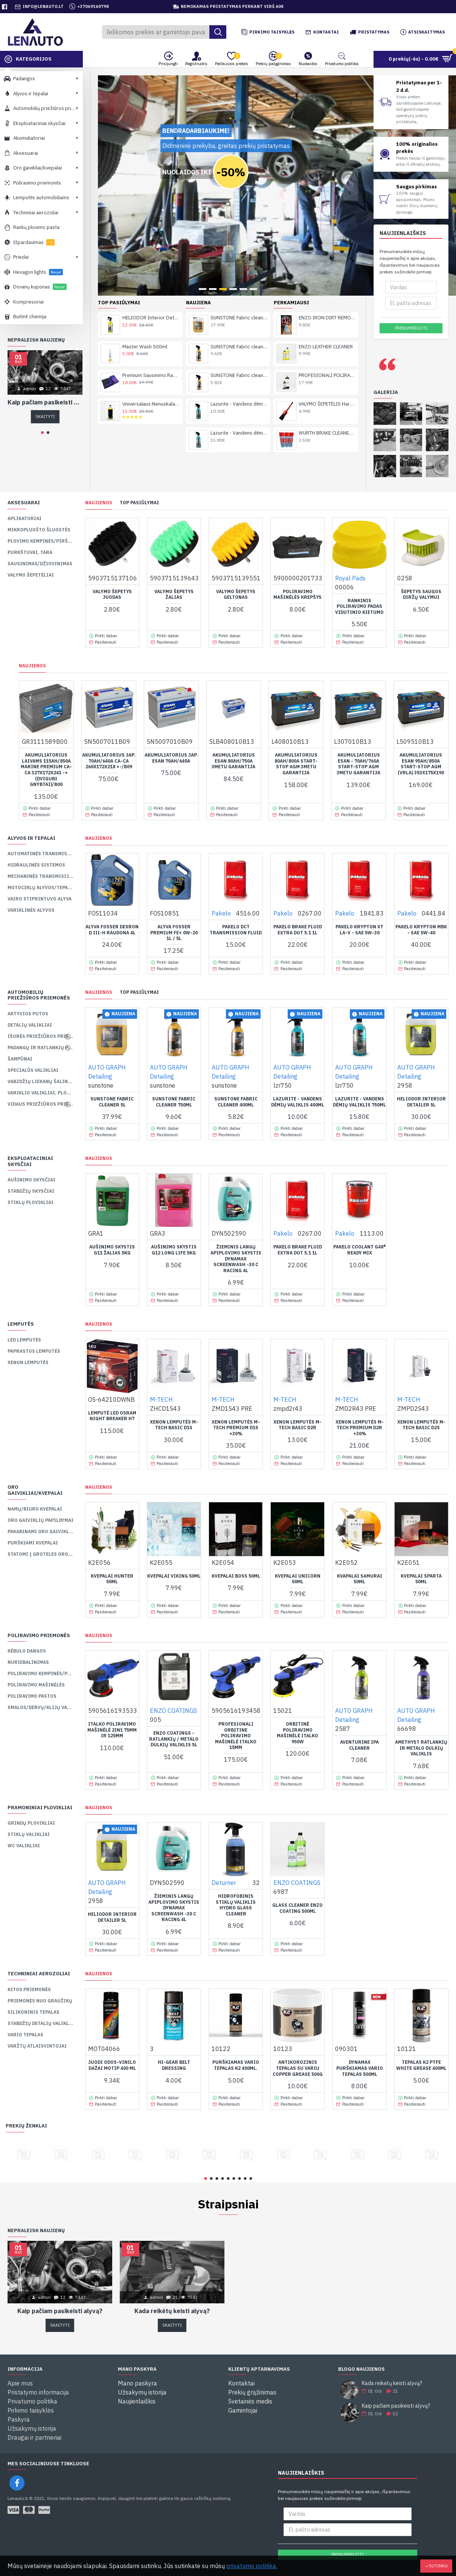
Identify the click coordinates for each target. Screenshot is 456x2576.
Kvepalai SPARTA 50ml (421, 1579)
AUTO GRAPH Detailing (107, 1072)
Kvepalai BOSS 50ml (236, 1576)
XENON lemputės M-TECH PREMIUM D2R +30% (360, 1427)
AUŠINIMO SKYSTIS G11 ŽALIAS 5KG (112, 1250)
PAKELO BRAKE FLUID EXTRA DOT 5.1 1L (297, 929)
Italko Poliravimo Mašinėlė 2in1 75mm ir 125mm (112, 1729)
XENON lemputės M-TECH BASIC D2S (421, 1425)
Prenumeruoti (411, 328)
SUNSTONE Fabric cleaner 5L (238, 227)
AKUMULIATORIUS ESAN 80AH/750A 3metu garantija (233, 760)
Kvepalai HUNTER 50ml (112, 1579)
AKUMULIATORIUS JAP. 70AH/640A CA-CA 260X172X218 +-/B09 (109, 760)
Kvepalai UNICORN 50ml (297, 1579)
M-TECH (161, 1399)
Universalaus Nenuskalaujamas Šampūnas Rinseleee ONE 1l (150, 314)
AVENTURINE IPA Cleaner (359, 1745)
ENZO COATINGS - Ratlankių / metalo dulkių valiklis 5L (173, 1738)
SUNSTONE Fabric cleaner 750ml (238, 256)
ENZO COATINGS (173, 1710)
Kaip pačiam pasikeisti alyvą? (45, 402)
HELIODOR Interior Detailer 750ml (150, 227)
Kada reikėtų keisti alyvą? (172, 2311)
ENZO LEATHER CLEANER (326, 256)
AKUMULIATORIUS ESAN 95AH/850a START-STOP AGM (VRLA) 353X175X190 (421, 763)
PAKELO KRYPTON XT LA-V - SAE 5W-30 (359, 929)
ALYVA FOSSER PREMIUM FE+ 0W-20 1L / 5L (174, 932)
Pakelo (221, 913)
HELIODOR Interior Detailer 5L (421, 1102)
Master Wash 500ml (144, 256)
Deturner (224, 1882)
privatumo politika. (251, 2566)
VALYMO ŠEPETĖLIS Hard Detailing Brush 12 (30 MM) (327, 314)
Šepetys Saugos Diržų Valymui (421, 594)
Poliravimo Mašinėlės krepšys (297, 594)
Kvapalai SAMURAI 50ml (359, 1579)
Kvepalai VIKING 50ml (174, 1576)
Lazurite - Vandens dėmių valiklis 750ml (238, 343)
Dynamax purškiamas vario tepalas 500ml (359, 2068)
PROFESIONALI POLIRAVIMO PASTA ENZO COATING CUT (327, 285)
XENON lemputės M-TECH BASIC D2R (297, 1425)
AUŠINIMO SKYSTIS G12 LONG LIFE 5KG (174, 1250)
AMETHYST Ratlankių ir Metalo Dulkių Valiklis (421, 1748)
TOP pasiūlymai (139, 502)
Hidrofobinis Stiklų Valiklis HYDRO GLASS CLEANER (236, 1905)
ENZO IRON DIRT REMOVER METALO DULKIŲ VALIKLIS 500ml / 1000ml (327, 227)
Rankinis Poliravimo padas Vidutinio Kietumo (359, 606)
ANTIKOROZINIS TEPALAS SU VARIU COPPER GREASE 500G (298, 2068)
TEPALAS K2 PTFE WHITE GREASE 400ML (421, 2065)
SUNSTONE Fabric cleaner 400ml (238, 285)
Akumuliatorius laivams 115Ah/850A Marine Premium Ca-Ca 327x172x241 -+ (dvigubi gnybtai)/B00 (46, 769)
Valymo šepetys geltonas (235, 594)
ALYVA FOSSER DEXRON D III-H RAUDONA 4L (112, 929)
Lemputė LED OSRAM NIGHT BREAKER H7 (112, 1416)
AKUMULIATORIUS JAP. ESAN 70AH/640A (171, 758)
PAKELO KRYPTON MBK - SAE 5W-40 (421, 929)
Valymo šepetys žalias (174, 594)
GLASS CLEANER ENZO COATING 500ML (297, 1908)
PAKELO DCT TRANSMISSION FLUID (236, 929)
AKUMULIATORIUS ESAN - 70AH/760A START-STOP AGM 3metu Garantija (358, 763)
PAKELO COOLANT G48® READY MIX (359, 1250)
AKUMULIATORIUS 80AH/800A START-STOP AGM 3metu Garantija (296, 763)
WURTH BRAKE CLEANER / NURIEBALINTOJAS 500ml (327, 343)
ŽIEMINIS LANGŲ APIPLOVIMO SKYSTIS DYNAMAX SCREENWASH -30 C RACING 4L (235, 1258)
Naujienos (98, 502)
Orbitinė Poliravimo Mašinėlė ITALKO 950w (297, 1732)
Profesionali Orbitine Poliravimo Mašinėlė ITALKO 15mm (235, 1735)
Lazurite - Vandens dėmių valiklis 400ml (238, 314)
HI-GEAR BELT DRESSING (174, 2065)
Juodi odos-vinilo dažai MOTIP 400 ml (112, 2065)
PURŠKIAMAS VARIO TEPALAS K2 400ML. (235, 2065)
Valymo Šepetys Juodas (112, 594)
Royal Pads (350, 578)
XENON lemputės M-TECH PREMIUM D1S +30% (236, 1427)
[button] (42, 432)
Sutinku (438, 2565)
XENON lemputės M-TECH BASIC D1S (174, 1425)
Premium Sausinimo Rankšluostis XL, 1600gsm (150, 285)
